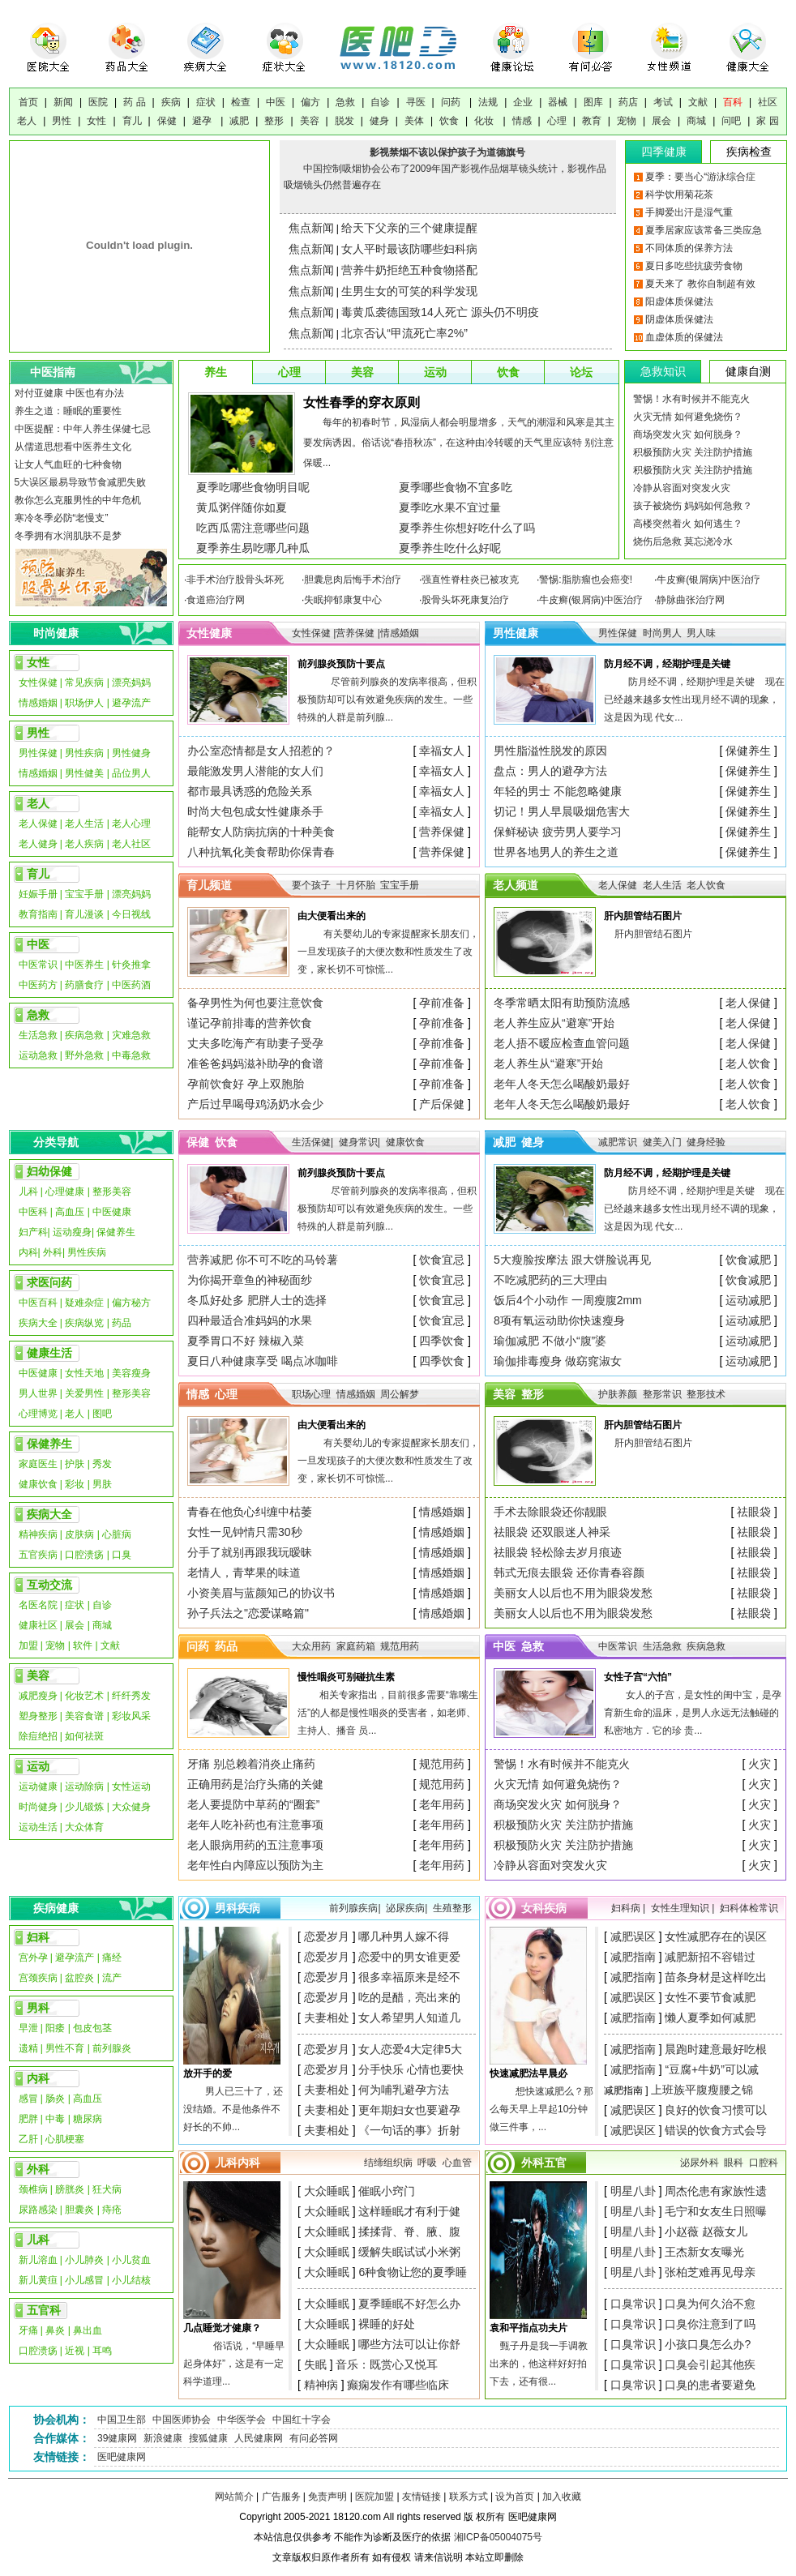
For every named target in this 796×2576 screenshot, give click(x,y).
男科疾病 (237, 1908)
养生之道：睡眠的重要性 (68, 411)
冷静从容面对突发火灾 (681, 488)
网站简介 (234, 2496)
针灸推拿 (131, 964)
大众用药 (311, 1646)
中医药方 (38, 985)
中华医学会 (241, 2419)
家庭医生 (38, 1464)
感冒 (28, 2098)
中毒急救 (131, 1055)
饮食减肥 (748, 1259)
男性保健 (38, 753)
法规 (488, 102)
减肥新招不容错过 (710, 1956)
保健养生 (748, 750)
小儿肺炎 (84, 2260)
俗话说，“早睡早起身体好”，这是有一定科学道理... (234, 2363)
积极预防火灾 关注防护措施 (692, 452)
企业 (523, 102)
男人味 (701, 633)
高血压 (69, 1211)
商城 (696, 120)
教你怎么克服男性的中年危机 (78, 500)
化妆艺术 (84, 1695)
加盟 (28, 1645)
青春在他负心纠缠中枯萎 (249, 1511)
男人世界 (38, 1393)
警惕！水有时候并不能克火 (691, 398)
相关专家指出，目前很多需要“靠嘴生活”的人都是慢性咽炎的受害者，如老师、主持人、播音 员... (387, 1712)
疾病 (171, 102)
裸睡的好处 (386, 2323)
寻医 (416, 102)
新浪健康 (162, 2438)
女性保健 (38, 682)
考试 (663, 102)
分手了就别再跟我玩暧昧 (249, 1552)
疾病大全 (38, 1323)
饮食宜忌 (441, 1259)
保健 (167, 120)
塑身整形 (38, 1716)
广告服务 (281, 2496)
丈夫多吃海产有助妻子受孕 (255, 1043)
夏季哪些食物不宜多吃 (455, 487)
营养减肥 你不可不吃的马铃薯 (262, 1259)
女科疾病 (544, 1908)
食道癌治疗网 (215, 599)
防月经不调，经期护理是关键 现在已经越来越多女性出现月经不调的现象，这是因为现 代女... (694, 699)
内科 (28, 1252)
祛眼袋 (754, 1511)
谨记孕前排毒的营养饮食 (249, 1022)
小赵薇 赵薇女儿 (706, 2231)
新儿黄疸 (38, 2280)
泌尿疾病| (406, 1908)
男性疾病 (84, 753)
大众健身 (131, 1806)
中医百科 (38, 1302)
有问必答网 (313, 2438)
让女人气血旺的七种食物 (68, 464)
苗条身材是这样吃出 (716, 1977)
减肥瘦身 (38, 1695)
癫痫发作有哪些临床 (398, 2384)
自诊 (380, 102)
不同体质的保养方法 (689, 248)
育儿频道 (209, 885)
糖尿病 (87, 2119)
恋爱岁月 (326, 1936)
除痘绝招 (38, 1736)
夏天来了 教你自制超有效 (700, 283)
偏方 (310, 102)
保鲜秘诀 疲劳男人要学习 (558, 831)
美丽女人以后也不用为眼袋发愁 (573, 1592)
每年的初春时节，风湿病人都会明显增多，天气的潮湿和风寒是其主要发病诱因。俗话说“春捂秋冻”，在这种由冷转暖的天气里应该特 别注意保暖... (458, 443)
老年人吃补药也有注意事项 (255, 1824)
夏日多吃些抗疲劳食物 (694, 266)
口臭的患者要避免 (710, 2384)
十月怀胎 (355, 885)
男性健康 (515, 633)
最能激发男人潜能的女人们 (255, 770)
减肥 (239, 120)
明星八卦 (633, 2190)
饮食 (449, 120)
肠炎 (55, 2098)
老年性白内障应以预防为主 (255, 1865)
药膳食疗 (84, 985)
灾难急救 (131, 1035)
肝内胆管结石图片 (653, 933)
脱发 (344, 120)
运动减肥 (748, 1300)
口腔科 (763, 2162)
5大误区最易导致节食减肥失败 (81, 482)
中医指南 (52, 372)
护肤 (74, 1464)
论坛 (581, 372)
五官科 (44, 2310)
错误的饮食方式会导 (716, 2130)
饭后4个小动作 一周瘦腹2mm (568, 1300)
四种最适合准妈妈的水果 (249, 1320)
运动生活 (38, 1827)
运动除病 (84, 1786)
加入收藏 (561, 2496)
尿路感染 (38, 2209)
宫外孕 (33, 1957)
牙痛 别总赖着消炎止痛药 (251, 1763)
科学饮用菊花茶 (679, 194)
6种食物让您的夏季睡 (412, 2272)
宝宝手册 (84, 894)
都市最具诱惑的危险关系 (249, 791)
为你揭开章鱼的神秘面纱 (249, 1279)
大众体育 (84, 1827)
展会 (661, 120)
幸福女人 (441, 750)
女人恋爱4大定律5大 (410, 2049)
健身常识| (359, 1142)
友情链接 (421, 2496)
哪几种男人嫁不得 (403, 1936)
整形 (274, 120)
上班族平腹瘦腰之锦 (702, 2089)
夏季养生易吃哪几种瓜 (253, 547)
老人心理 (131, 823)
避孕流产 (131, 702)
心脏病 (116, 1534)
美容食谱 (84, 1716)
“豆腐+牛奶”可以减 (712, 2069)
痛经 (112, 1957)
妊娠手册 (38, 894)
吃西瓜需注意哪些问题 (253, 527)
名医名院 (38, 1605)
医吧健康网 (121, 2457)
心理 (557, 120)
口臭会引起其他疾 (710, 2364)
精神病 (321, 2384)
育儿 (132, 120)
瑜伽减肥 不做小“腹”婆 (550, 1340)
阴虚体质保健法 (679, 319)
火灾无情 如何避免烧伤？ (688, 416)
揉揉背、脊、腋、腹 (409, 2231)
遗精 (28, 2048)
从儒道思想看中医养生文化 (73, 446)
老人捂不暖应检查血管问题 (562, 1043)
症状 (206, 102)
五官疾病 (38, 1554)
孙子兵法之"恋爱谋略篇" (248, 1613)
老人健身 (38, 843)
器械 (557, 102)
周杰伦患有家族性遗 (716, 2190)
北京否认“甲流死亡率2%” (404, 333)
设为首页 (514, 2496)
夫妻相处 (326, 2017)
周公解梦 (399, 1394)
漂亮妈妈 (131, 682)
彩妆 (74, 1484)
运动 (435, 372)
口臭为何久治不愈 (710, 2303)
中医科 (33, 1211)
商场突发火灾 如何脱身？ (688, 434)
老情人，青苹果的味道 (244, 1572)
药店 (628, 102)
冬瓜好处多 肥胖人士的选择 (257, 1300)
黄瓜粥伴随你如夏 (241, 507)
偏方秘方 (131, 1302)
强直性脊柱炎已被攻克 (470, 579)
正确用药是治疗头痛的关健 (255, 1784)
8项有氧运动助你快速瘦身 (559, 1320)
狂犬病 (107, 2189)
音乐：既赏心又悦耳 (387, 2364)
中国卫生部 (121, 2419)
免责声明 (327, 2496)
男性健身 (131, 753)
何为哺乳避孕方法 (403, 2089)
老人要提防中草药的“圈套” (253, 1804)
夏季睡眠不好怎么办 (409, 2303)
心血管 (457, 2162)
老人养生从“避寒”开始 (548, 1063)
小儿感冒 (84, 2280)
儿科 (28, 1191)
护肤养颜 (619, 1394)
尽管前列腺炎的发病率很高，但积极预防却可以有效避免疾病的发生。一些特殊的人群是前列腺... (387, 699)
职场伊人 (84, 702)
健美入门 (662, 1142)
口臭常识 (633, 2303)
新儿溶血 (38, 2260)
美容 (309, 120)
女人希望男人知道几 (409, 2017)
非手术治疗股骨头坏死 (235, 579)
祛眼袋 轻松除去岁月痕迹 (558, 1552)
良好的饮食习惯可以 (716, 2109)
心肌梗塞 (64, 2139)
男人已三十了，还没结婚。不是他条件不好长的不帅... (233, 2109)
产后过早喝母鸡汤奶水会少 (255, 1104)
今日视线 (131, 914)
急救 (345, 102)
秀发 (102, 1464)
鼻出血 (87, 2330)
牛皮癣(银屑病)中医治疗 (708, 579)
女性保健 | (314, 633)
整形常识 (663, 1394)
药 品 (134, 102)
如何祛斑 (84, 1736)
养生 (215, 372)
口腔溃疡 (84, 1554)
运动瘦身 (72, 1232)
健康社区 (38, 1625)
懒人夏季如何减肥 (710, 2017)
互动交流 (49, 1584)
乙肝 (28, 2139)
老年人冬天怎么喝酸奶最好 (562, 1083)
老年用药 (441, 1804)
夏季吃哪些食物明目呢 (253, 487)
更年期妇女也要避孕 (409, 2109)
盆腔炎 (79, 1977)
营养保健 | (357, 633)
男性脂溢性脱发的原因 (550, 750)
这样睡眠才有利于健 (409, 2211)
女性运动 (131, 1786)
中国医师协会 (181, 2419)
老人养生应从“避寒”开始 (554, 1022)
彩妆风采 (131, 1716)
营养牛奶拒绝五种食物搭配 (409, 269)
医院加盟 (374, 2496)
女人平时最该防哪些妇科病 (409, 248)
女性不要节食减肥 (710, 1997)
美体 (414, 120)
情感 (522, 120)
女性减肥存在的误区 (716, 1936)
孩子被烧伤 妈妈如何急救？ (692, 505)
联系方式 (468, 2496)
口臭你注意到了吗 (710, 2323)
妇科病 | (629, 1908)
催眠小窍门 (386, 2190)
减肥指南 (633, 1956)
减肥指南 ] (678, 2090)
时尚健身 (38, 1806)
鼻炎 (55, 2330)
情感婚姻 (38, 702)
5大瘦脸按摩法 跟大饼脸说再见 (572, 1259)
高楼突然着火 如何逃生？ (688, 523)
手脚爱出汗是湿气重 (689, 212)
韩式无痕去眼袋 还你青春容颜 (569, 1572)
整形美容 (111, 1191)
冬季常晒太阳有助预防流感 (562, 1002)
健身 (379, 120)
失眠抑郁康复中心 (343, 599)
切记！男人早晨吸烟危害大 (562, 811)
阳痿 (55, 2028)
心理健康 (64, 1191)
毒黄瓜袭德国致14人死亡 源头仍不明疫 (439, 312)
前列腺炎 (111, 2048)
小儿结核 (131, 2280)
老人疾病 (84, 843)
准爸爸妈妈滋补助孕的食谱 (255, 1063)
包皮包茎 (92, 2028)
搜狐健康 (208, 2438)
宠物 (626, 120)
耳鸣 (102, 2350)
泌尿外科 (699, 2162)
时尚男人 (662, 633)
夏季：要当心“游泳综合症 (700, 176)
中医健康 (111, 1211)
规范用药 (399, 1646)
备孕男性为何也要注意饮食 (255, 1002)
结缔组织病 (388, 2162)
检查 (240, 102)
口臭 (121, 1554)
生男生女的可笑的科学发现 (409, 291)
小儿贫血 (131, 2260)
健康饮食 (38, 1484)
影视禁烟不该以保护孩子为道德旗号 (447, 152)
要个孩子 (311, 885)
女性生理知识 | (684, 1908)
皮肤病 (79, 1534)
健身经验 (706, 1142)
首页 (28, 102)
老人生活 (84, 823)
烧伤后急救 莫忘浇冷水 (683, 541)
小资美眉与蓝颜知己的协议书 (261, 1592)
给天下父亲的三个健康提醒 (409, 227)
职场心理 (311, 1394)
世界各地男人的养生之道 (556, 851)
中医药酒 (131, 985)
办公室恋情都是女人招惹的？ (261, 750)
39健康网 (117, 2438)
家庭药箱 (355, 1646)
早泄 (28, 2028)
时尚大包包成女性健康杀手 (255, 811)
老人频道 (515, 885)
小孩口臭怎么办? (708, 2344)
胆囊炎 (79, 2209)
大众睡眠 (326, 2190)
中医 (275, 102)
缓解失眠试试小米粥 (409, 2251)
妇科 (38, 1937)
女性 (96, 120)
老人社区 (131, 843)
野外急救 (84, 1055)
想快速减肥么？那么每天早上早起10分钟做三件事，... (541, 2109)
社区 (767, 102)
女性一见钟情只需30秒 (244, 1531)
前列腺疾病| (354, 1908)
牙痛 (28, 2330)
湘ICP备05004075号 (498, 2537)
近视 (74, 2350)
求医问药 (49, 1282)
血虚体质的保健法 (684, 337)
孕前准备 (441, 1002)
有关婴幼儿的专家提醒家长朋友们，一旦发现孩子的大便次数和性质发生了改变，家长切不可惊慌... (388, 951)
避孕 (203, 120)
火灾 (759, 1763)
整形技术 (706, 1394)
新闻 (63, 102)
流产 (112, 1977)
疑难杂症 (84, 1302)
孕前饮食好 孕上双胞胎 (245, 1083)
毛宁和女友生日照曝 (716, 2211)
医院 (98, 102)
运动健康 (38, 1786)
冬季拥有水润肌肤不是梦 (68, 535)
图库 (593, 102)
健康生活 (49, 1352)
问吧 (731, 120)
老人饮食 (706, 885)
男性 (61, 120)
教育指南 (38, 914)
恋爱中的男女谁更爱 (409, 1956)
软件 (82, 1645)
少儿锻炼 (84, 1806)
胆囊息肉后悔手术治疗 (352, 579)
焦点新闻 (311, 227)
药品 (121, 1323)
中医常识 (38, 964)
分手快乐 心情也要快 (411, 2069)
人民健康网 (258, 2438)
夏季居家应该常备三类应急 (703, 230)
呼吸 (427, 2162)
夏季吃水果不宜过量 (450, 507)
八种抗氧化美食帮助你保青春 (261, 851)
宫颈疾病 (38, 1977)
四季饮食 (441, 1340)
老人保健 (38, 823)
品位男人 (131, 773)
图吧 (102, 1413)
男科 (38, 2007)
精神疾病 (38, 1534)
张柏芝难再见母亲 (710, 2272)
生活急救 (38, 1035)
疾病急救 (84, 1035)
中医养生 (84, 964)
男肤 (102, 1484)
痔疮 (112, 2209)
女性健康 (209, 633)
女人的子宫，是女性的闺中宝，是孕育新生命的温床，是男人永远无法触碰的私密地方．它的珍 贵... (692, 1712)
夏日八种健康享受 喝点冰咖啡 (262, 1360)
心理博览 (38, 1413)
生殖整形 (452, 1908)
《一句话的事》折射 (409, 2130)
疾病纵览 (84, 1323)
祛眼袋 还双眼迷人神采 (552, 1531)
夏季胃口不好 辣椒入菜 (245, 1340)
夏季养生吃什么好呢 (450, 547)
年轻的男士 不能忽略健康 (558, 791)
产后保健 (441, 1104)
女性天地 (84, 1373)
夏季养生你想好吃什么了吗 (467, 527)
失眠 (315, 2364)
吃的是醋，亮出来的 (409, 1997)
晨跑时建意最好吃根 (716, 2049)
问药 (452, 102)
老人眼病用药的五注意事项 (255, 1844)
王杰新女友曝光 (704, 2251)
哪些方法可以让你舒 (409, 2344)
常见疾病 (85, 682)
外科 (52, 1252)
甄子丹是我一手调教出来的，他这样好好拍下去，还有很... (539, 2363)
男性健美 (84, 773)
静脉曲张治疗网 (691, 599)
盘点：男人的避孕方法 (550, 770)
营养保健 (441, 831)
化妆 (485, 120)
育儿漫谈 (84, 914)
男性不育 (64, 2048)
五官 (555, 2162)
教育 (591, 120)
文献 (698, 102)
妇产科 (33, 1232)
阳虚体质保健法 (679, 301)
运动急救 (38, 1055)
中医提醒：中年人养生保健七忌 (83, 428)
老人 (26, 120)
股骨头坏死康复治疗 (465, 599)
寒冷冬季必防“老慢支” (62, 518)
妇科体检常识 (749, 1908)
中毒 (56, 2119)
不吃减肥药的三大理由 (550, 1279)
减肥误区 (633, 1936)
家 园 (767, 120)
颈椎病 (33, 2189)
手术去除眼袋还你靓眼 (550, 1511)
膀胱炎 (69, 2189)
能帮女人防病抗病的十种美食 (261, 831)
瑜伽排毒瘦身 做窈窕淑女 (558, 1360)
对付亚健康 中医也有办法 (69, 393)
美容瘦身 (131, 1373)
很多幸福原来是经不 (409, 1977)
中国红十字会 (301, 2419)
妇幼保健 (49, 1171)
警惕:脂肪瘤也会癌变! (585, 579)
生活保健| (312, 1142)
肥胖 (28, 2119)
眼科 (733, 2162)
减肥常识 (617, 1142)
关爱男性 (84, 1393)
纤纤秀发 (131, 1695)
